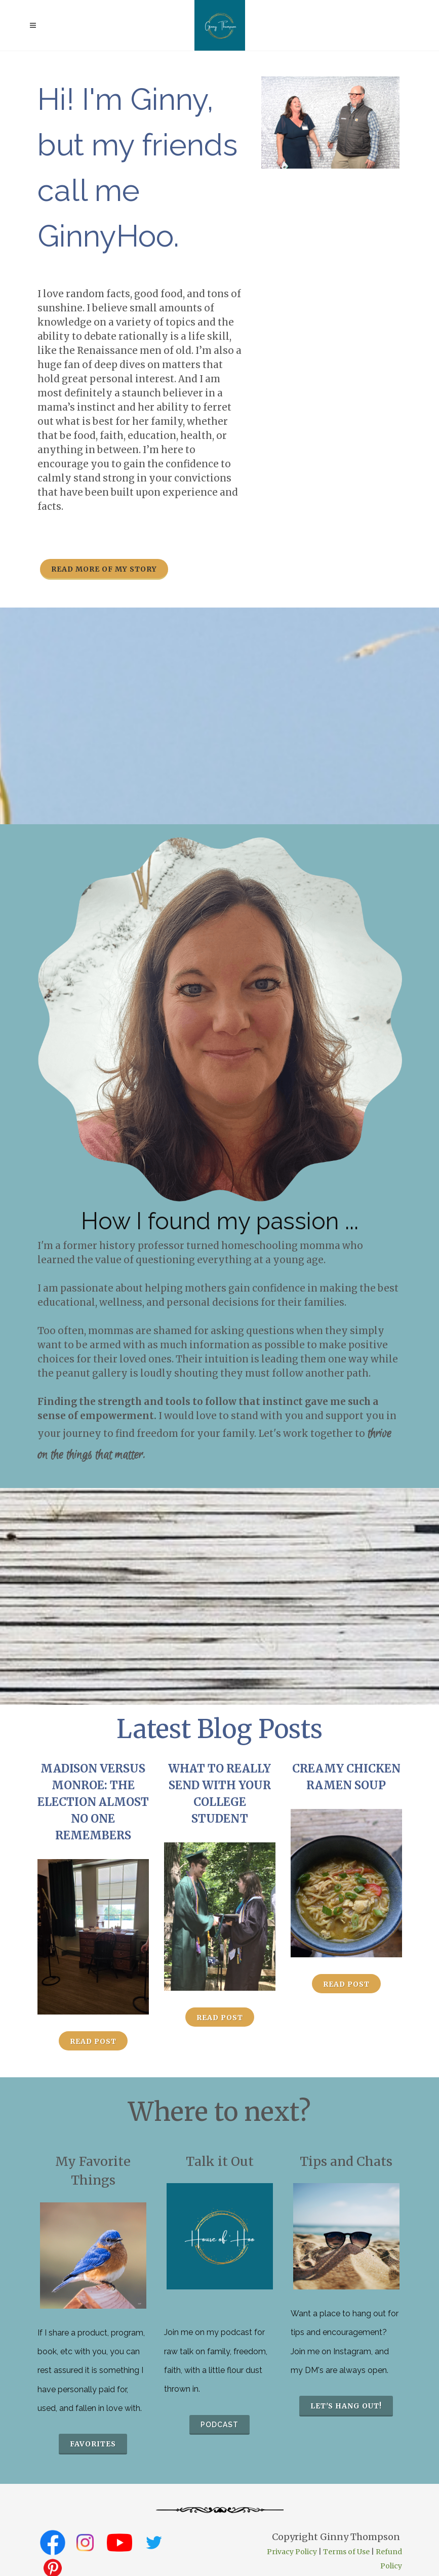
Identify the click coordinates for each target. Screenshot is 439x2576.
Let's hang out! (346, 2405)
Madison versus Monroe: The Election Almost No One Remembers (93, 1801)
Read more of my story (104, 569)
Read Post (93, 2041)
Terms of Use (346, 2551)
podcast (219, 2425)
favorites (93, 2443)
